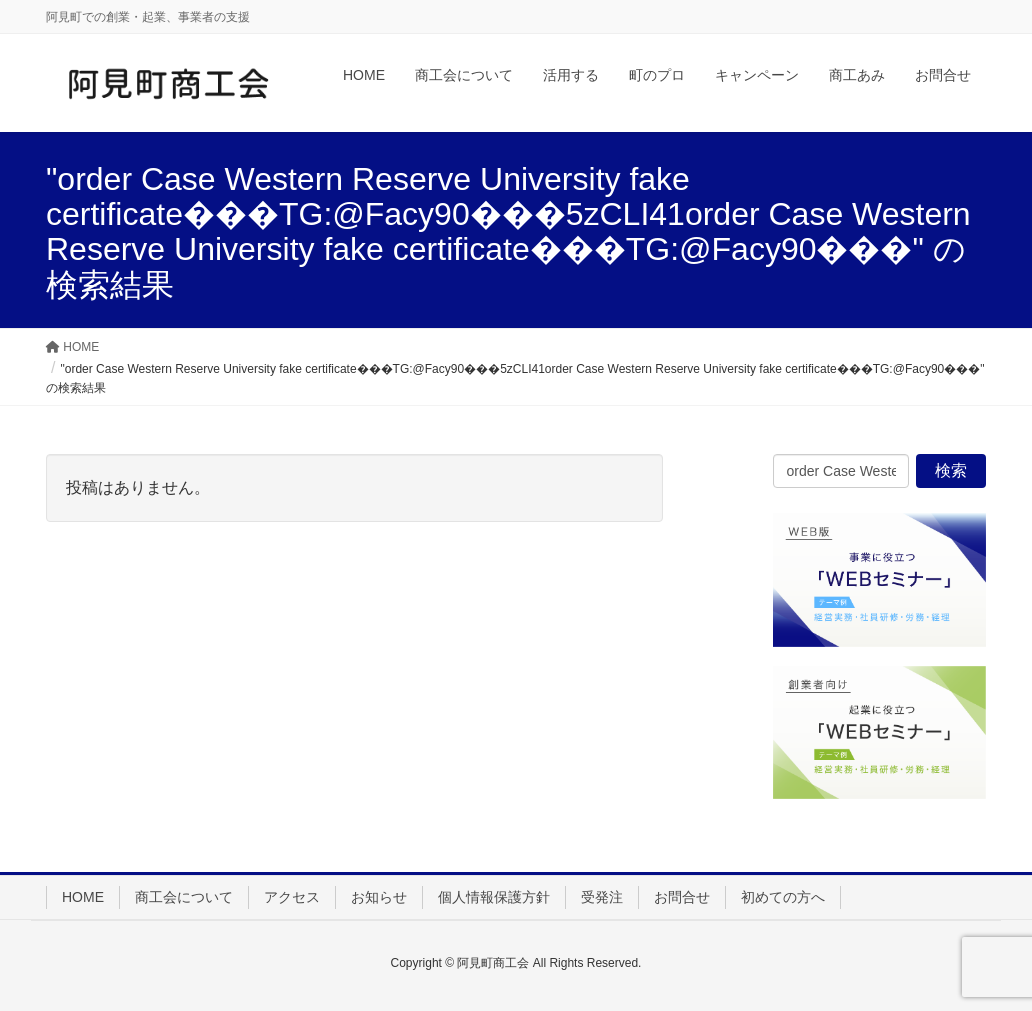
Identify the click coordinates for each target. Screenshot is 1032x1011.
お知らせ (379, 897)
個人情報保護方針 (494, 897)
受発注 (602, 897)
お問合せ (682, 897)
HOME (83, 897)
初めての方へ (783, 897)
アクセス (292, 897)
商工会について (184, 897)
